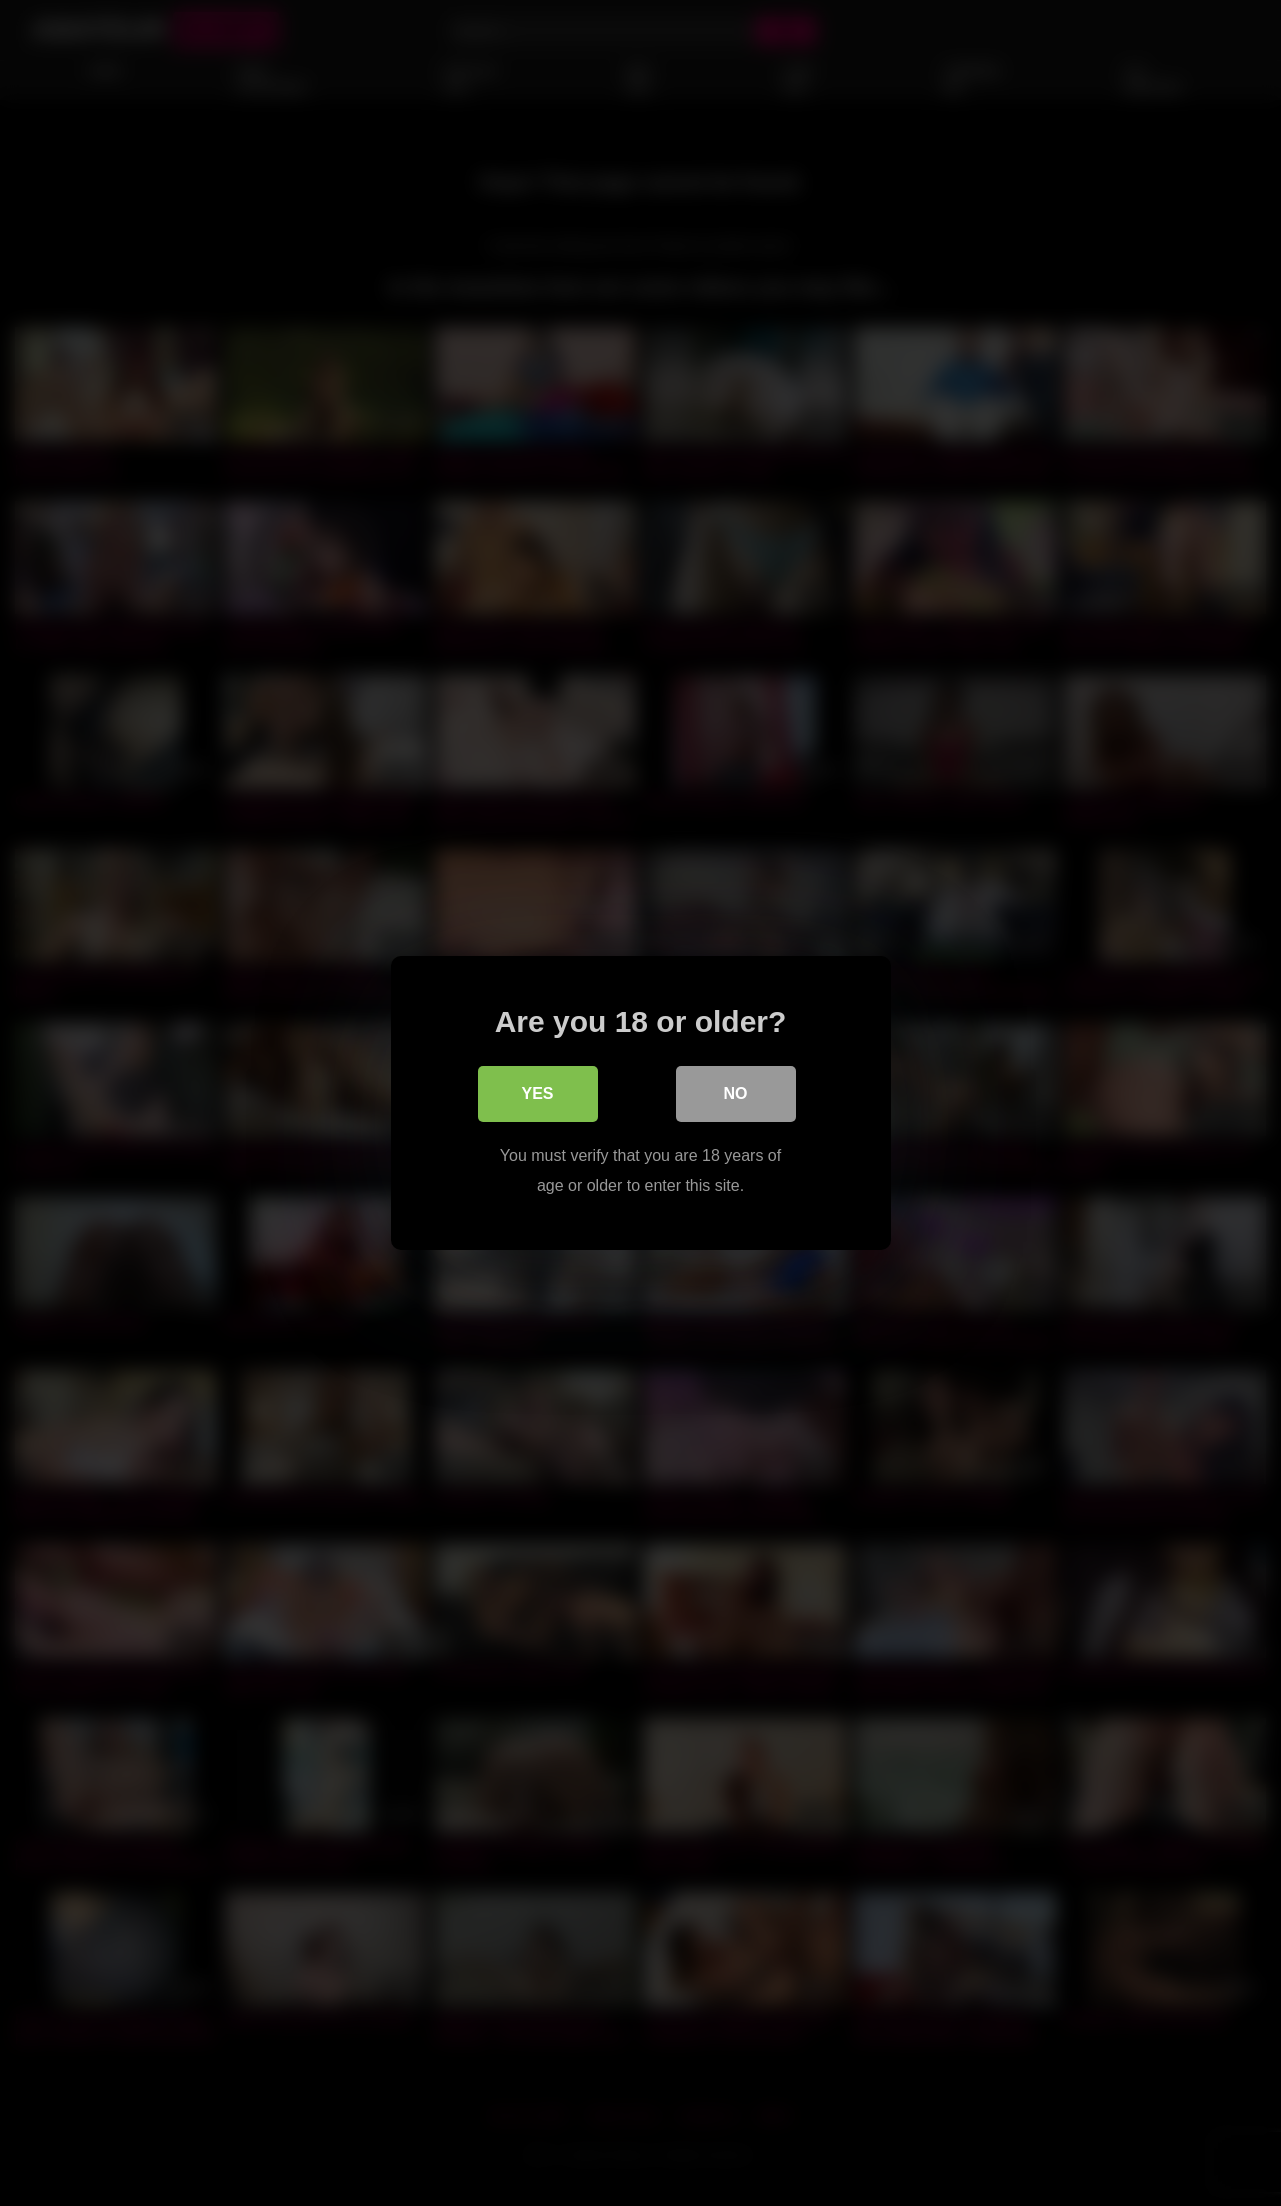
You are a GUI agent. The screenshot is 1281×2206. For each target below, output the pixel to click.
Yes (537, 1093)
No (736, 1093)
